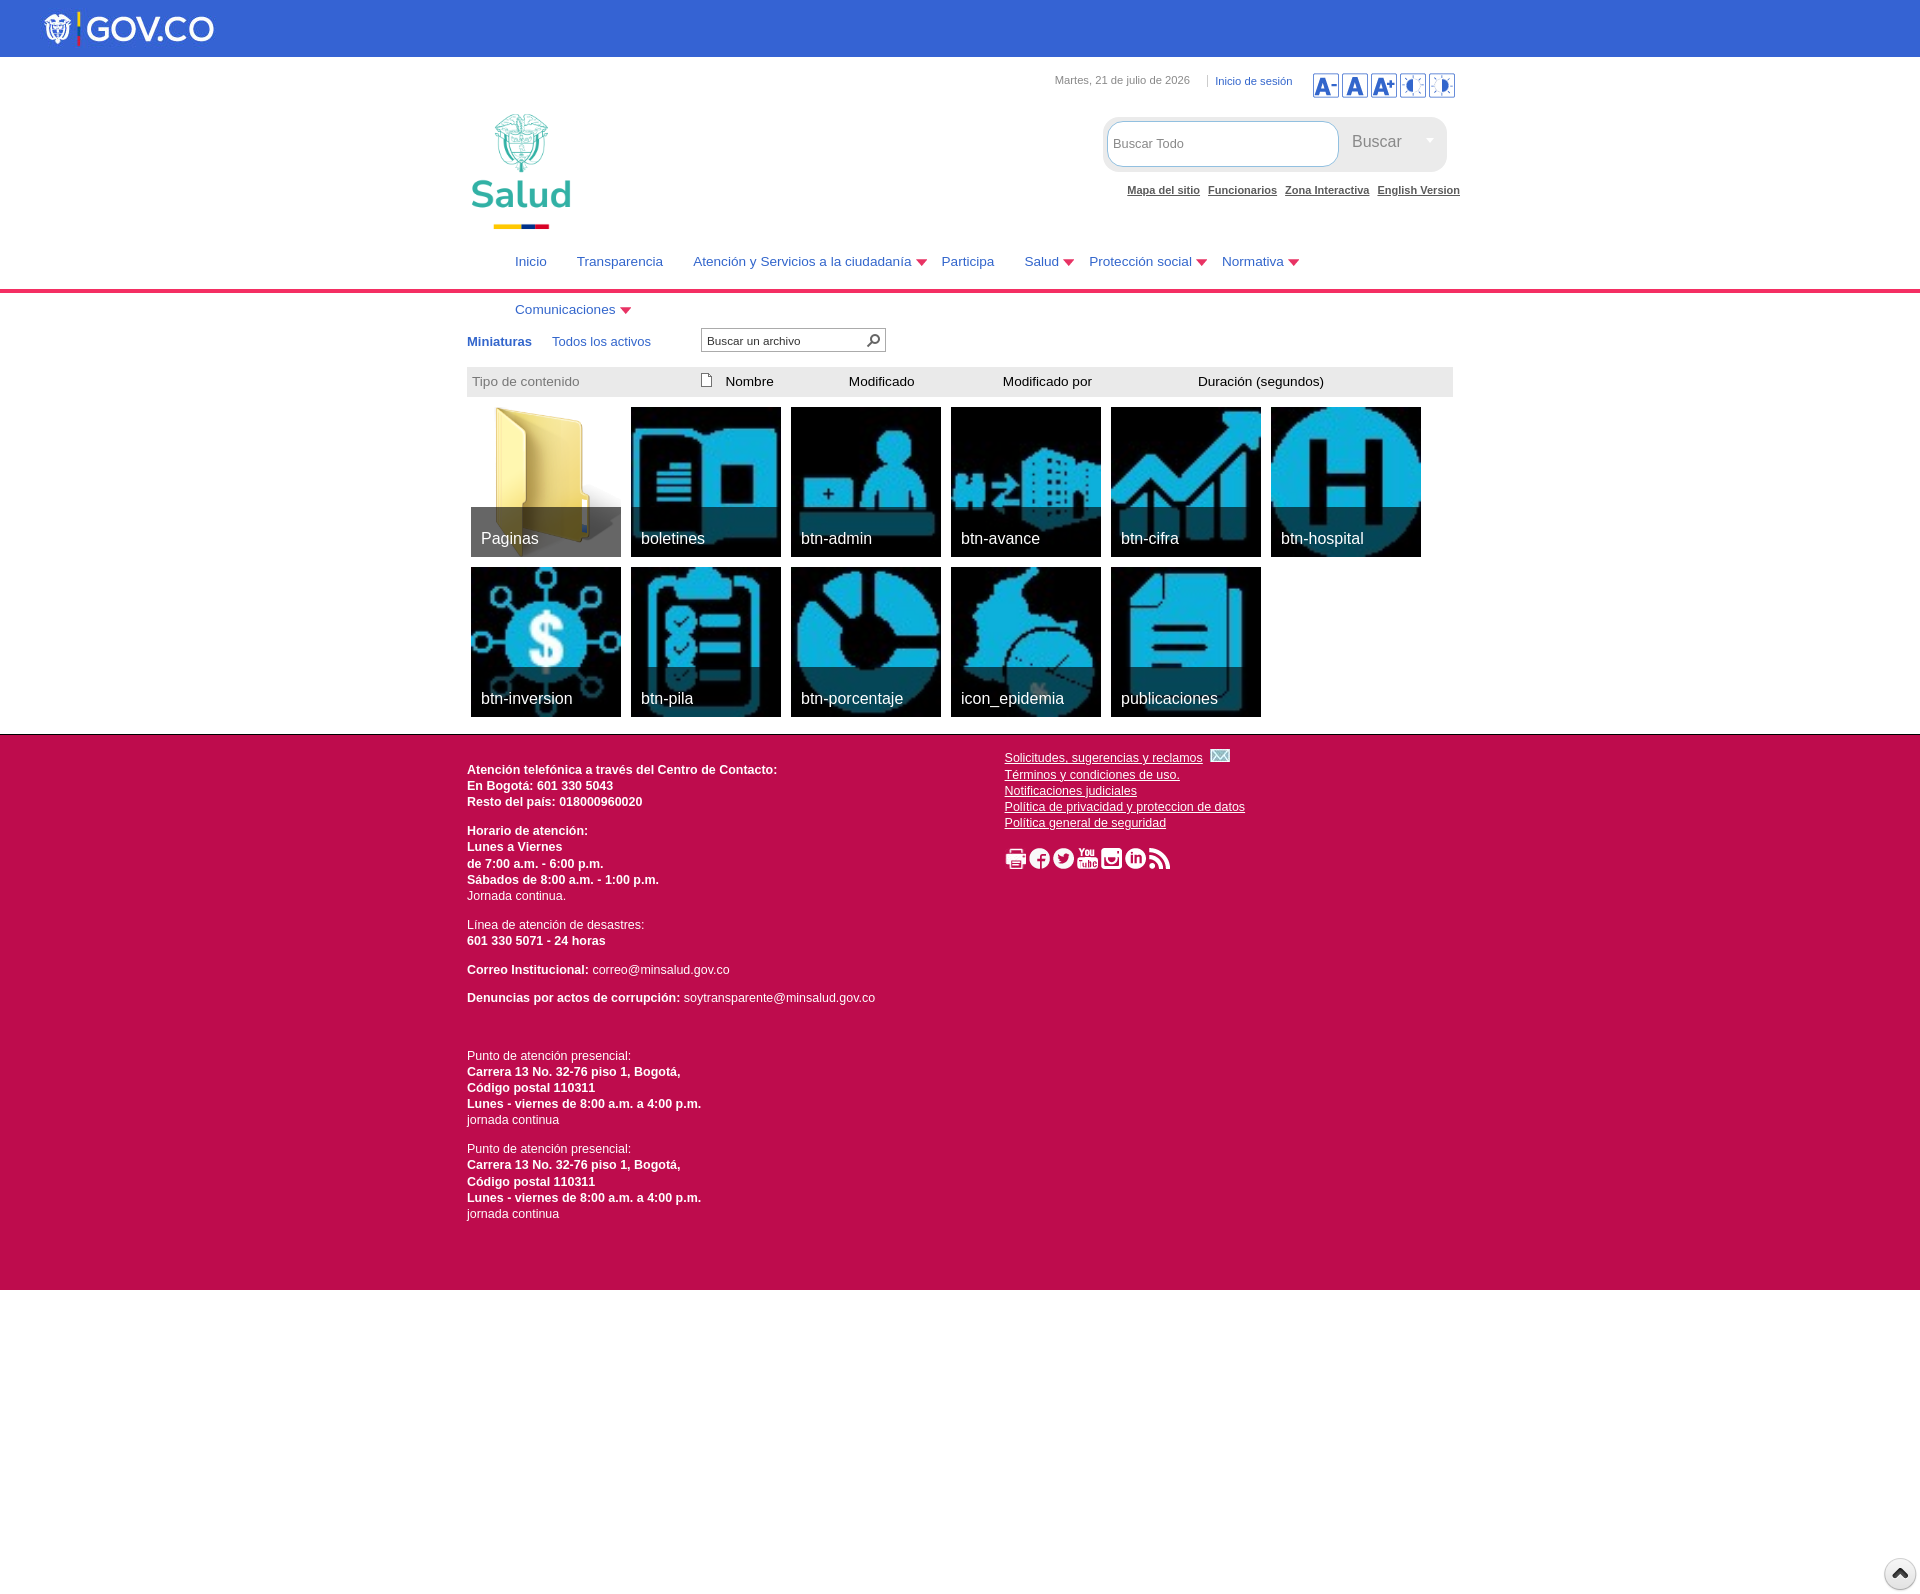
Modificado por (1047, 381)
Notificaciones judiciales (1071, 791)
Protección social (1140, 261)
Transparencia (620, 261)
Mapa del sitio (1163, 190)
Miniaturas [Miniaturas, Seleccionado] (499, 341)
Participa (968, 261)
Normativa (1253, 261)
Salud (1041, 261)
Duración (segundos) (1261, 381)
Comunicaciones (565, 309)
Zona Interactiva (1327, 190)
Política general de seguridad (1086, 823)
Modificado (882, 381)
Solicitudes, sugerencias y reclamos (1104, 758)
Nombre (749, 381)
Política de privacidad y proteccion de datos (1125, 807)
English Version (1418, 190)
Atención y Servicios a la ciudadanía (802, 261)
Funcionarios (1242, 190)
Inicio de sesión (1253, 81)
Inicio (531, 261)
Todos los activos (601, 341)
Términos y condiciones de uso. (1092, 775)
